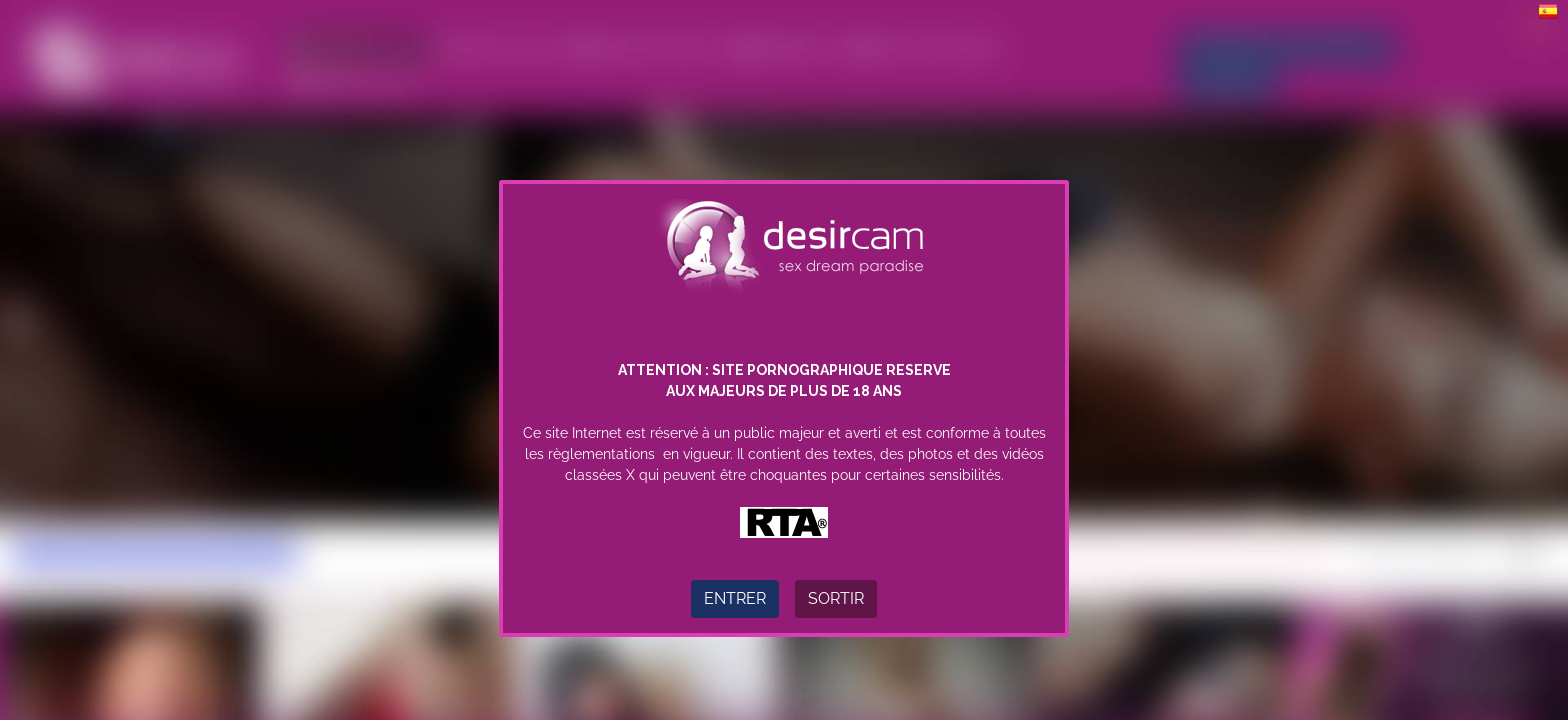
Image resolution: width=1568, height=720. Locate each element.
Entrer (735, 598)
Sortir (836, 598)
